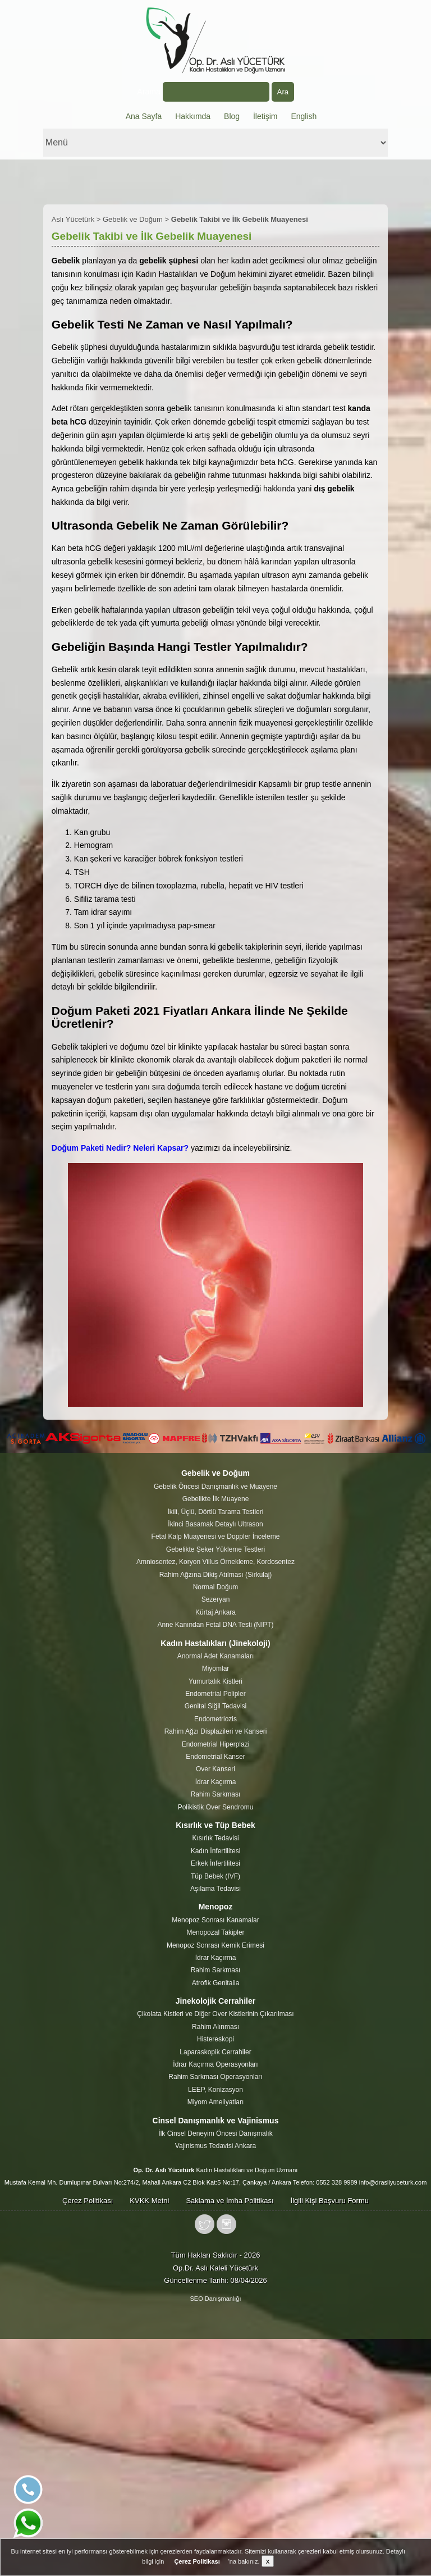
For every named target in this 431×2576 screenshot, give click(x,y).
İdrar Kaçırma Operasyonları (215, 2064)
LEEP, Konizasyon (215, 2090)
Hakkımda (192, 116)
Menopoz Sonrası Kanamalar (215, 1920)
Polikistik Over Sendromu (216, 1807)
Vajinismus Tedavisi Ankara (215, 2146)
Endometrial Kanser (215, 1757)
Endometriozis (215, 1719)
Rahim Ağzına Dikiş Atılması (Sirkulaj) (215, 1575)
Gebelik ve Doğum (133, 219)
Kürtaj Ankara (215, 1612)
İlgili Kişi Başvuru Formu (330, 2200)
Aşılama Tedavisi (215, 1889)
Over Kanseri (215, 1769)
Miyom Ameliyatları (215, 2102)
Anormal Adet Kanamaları (215, 1656)
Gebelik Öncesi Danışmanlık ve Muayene (215, 1486)
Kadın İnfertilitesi (216, 1851)
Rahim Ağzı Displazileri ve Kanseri (215, 1731)
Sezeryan (215, 1599)
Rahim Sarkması (216, 1794)
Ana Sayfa (144, 116)
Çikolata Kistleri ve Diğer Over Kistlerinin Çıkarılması (215, 2014)
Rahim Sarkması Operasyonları (215, 2077)
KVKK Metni (149, 2200)
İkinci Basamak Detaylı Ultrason (215, 1524)
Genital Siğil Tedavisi (216, 1706)
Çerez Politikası (87, 2200)
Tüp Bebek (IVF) (215, 1876)
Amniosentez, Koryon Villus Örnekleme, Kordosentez (215, 1562)
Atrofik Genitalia (216, 1983)
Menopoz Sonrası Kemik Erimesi (215, 1945)
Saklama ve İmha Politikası (229, 2200)
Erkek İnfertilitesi (215, 1863)
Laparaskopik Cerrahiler (215, 2052)
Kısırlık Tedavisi (215, 1838)
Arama (203, 91)
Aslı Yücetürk (73, 219)
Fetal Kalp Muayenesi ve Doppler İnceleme (216, 1536)
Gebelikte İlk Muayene (215, 1499)
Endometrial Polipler (215, 1694)
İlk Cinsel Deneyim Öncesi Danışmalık (215, 2133)
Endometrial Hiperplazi (216, 1744)
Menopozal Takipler (215, 1932)
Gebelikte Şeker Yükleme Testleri (215, 1549)
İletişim (265, 116)
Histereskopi (215, 2039)
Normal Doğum (216, 1587)
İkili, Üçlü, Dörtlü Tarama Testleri (216, 1512)
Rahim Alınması (215, 2027)
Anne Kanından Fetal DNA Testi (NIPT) (215, 1625)
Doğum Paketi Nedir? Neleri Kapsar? (120, 1147)
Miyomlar (216, 1668)
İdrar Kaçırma (215, 1782)
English (304, 116)
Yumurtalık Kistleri (215, 1681)
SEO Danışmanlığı (215, 2298)
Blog (232, 116)
